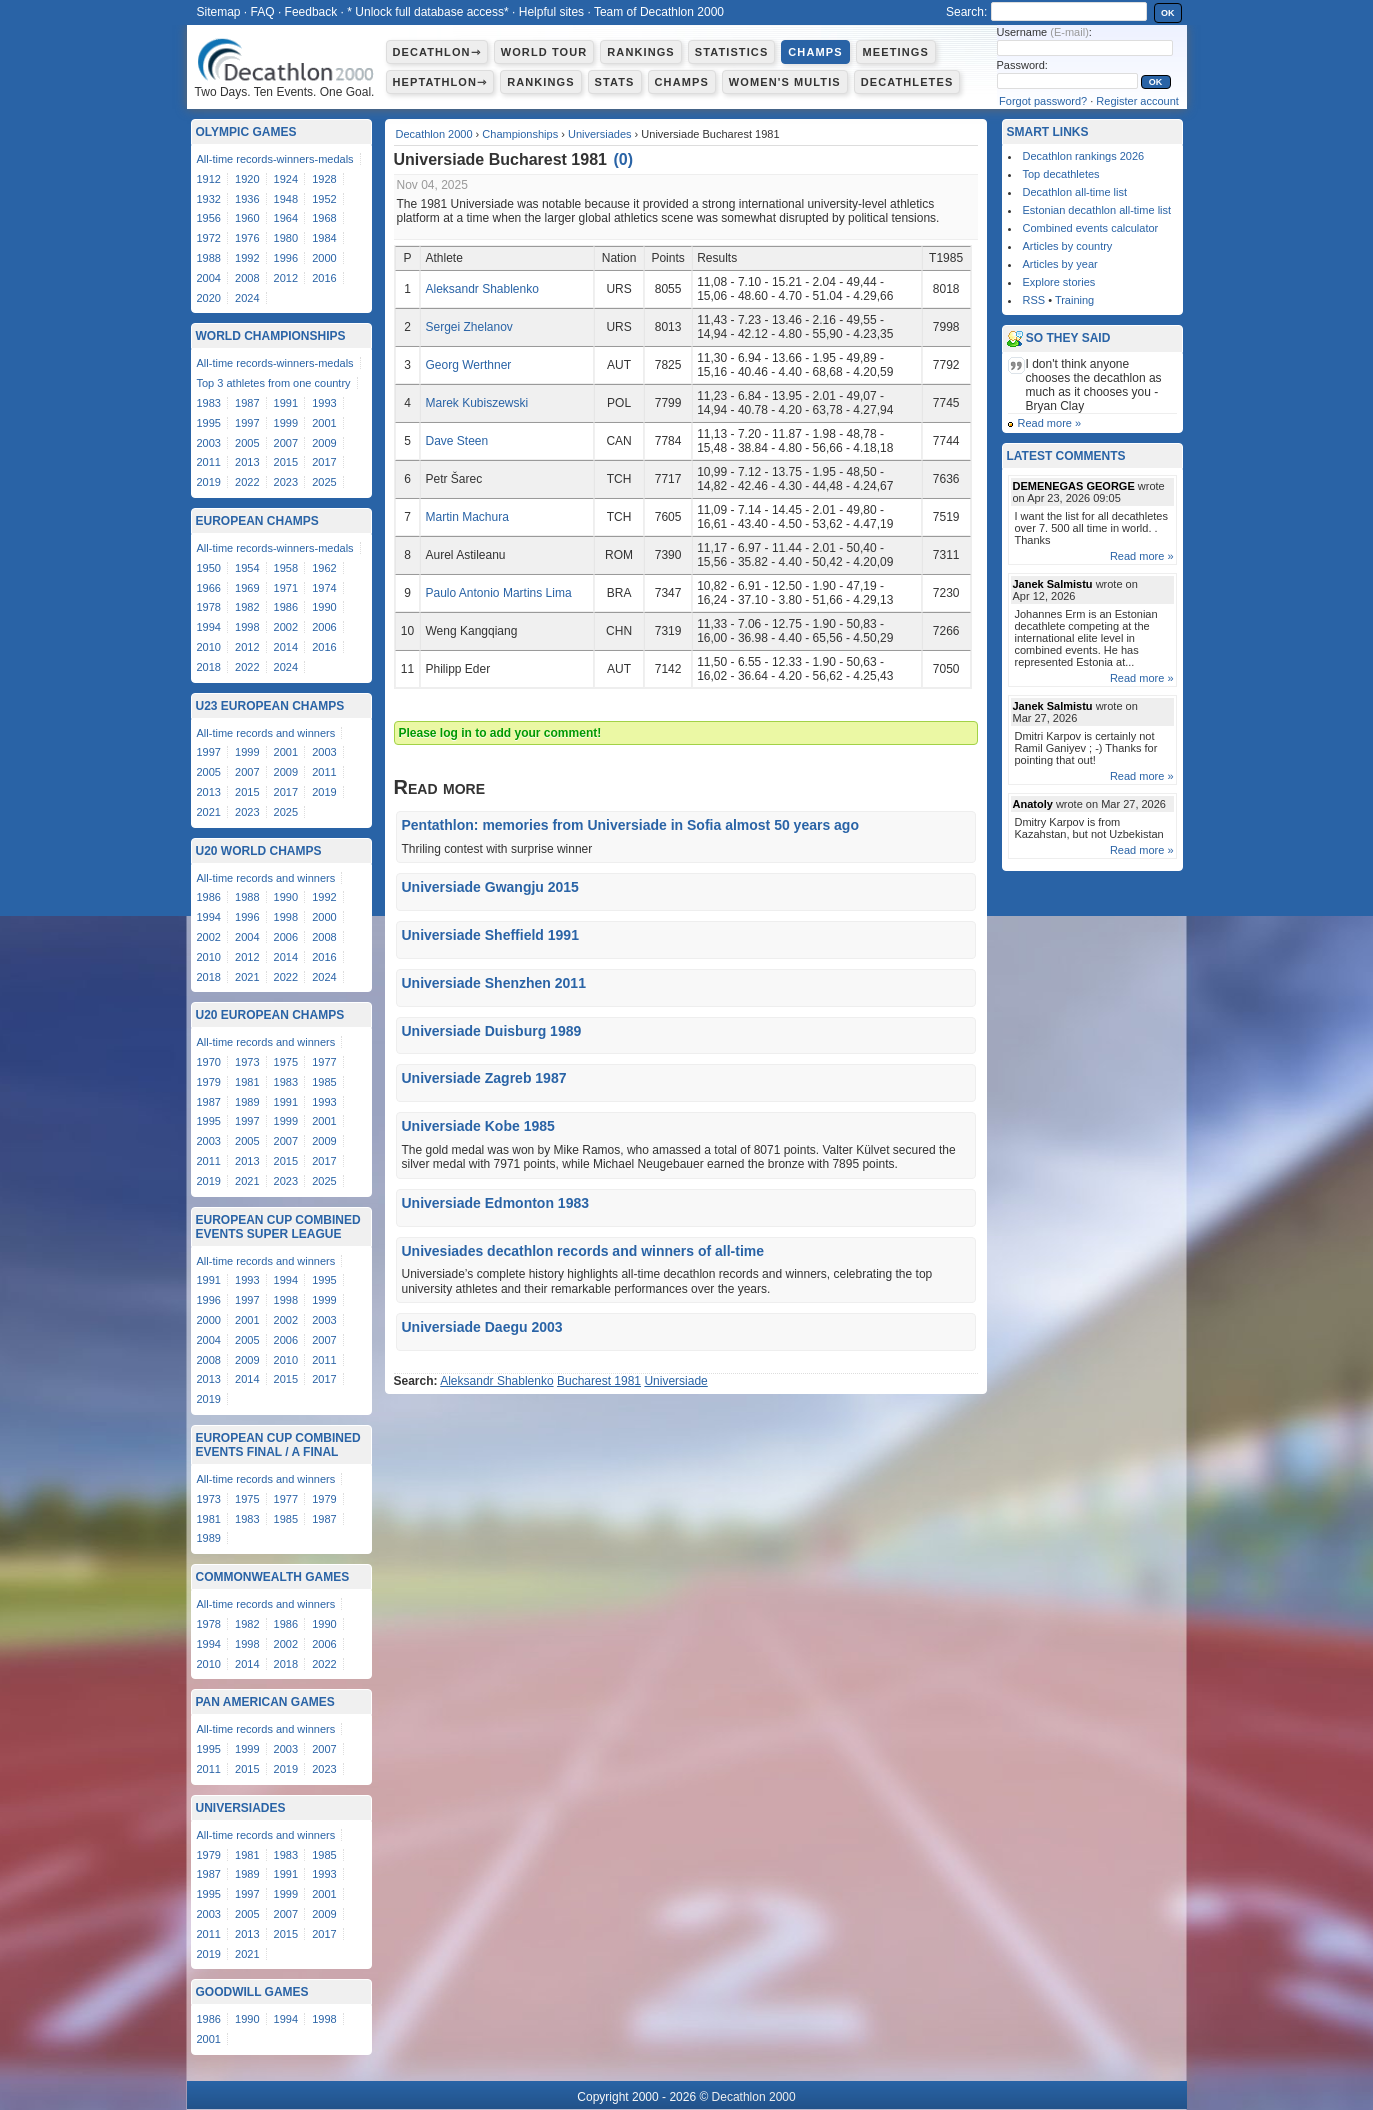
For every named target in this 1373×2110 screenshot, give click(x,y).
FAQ (263, 12)
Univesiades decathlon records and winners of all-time (583, 1251)
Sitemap (219, 12)
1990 (324, 607)
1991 (286, 403)
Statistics (732, 52)
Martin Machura (466, 517)
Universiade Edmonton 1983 (496, 1203)
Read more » (1050, 423)
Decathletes (907, 82)
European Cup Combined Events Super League (278, 1227)
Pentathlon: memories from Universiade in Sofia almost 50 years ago (630, 825)
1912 (209, 179)
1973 (247, 1062)
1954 (247, 568)
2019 (209, 482)
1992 (247, 258)
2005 (247, 443)
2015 (286, 462)
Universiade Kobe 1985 (478, 1126)
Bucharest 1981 (599, 1381)
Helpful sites (551, 12)
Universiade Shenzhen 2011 (494, 983)
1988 (209, 258)
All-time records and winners (266, 733)
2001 (324, 423)
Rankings (640, 52)
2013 (247, 462)
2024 (247, 298)
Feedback (311, 12)
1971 (286, 588)
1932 (209, 199)
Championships (520, 134)
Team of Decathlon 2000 (659, 12)
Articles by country (1068, 246)
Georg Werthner (468, 365)
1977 (324, 1062)
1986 (286, 607)
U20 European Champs (270, 1015)
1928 (324, 179)
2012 (286, 278)
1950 (209, 568)
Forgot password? (1043, 101)
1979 (209, 1082)
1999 (286, 423)
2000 (324, 258)
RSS (1034, 300)
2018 (209, 667)
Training (1074, 300)
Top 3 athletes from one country (274, 383)
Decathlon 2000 (434, 134)
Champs (815, 52)
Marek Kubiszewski (476, 403)
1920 (247, 179)
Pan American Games (265, 1702)
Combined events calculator (1091, 228)
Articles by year (1060, 264)
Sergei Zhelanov (468, 327)
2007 (286, 443)
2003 (209, 443)
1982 (247, 607)
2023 (286, 482)
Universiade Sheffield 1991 (490, 935)
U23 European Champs (270, 706)
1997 (247, 423)
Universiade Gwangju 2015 (490, 887)
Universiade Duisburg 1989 (492, 1031)
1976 (247, 238)
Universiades (600, 134)
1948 (286, 199)
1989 (247, 1102)
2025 (324, 482)
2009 (324, 443)
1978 (209, 607)
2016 (324, 278)
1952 (324, 199)
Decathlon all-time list (1075, 192)
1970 (209, 1062)
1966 (209, 588)
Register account (1137, 101)
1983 (209, 403)
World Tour (544, 52)
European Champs (257, 521)
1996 (286, 258)
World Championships (271, 336)
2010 (209, 647)
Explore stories (1059, 282)
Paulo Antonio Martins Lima (498, 593)
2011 (209, 462)
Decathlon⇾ (437, 52)
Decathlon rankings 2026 (1084, 156)
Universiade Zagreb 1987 (484, 1078)
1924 (286, 179)
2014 (286, 647)
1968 (324, 218)
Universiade (675, 1381)
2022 (247, 482)
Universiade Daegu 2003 (482, 1327)
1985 (324, 1082)
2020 (209, 298)
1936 (247, 199)
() (623, 159)
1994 (209, 627)
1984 (324, 238)
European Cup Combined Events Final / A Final (278, 1445)
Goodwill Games (252, 1992)
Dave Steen (456, 441)
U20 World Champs (259, 851)
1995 (209, 423)
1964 (286, 218)
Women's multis (785, 82)
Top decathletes (1061, 174)
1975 (286, 1062)
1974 (324, 588)
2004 (209, 278)
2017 (324, 462)
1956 (209, 218)
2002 (286, 627)
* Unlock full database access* (427, 12)
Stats (615, 82)
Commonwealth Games (273, 1577)
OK (1168, 13)
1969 (247, 588)
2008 (247, 278)
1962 (324, 568)
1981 (247, 1082)
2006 (324, 627)
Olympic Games (246, 132)
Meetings (896, 52)
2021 (209, 812)
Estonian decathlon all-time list (1097, 210)
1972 (209, 238)
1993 (324, 403)
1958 (286, 568)
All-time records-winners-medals (275, 159)
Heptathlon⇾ (440, 82)
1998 (247, 627)
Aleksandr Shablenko (481, 289)
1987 (247, 403)
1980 (286, 238)
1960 (247, 218)
